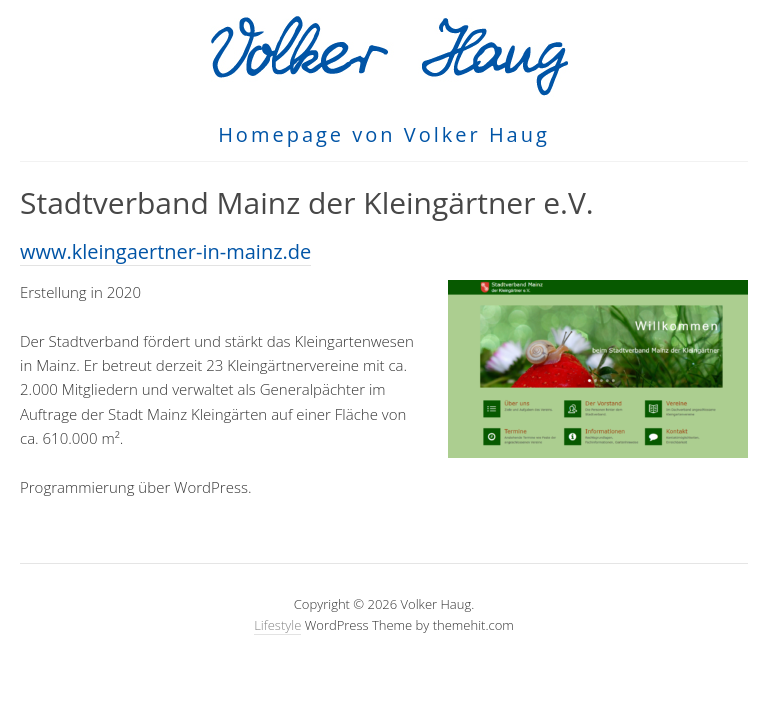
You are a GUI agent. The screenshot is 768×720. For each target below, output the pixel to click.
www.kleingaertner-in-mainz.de (165, 251)
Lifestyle (277, 625)
